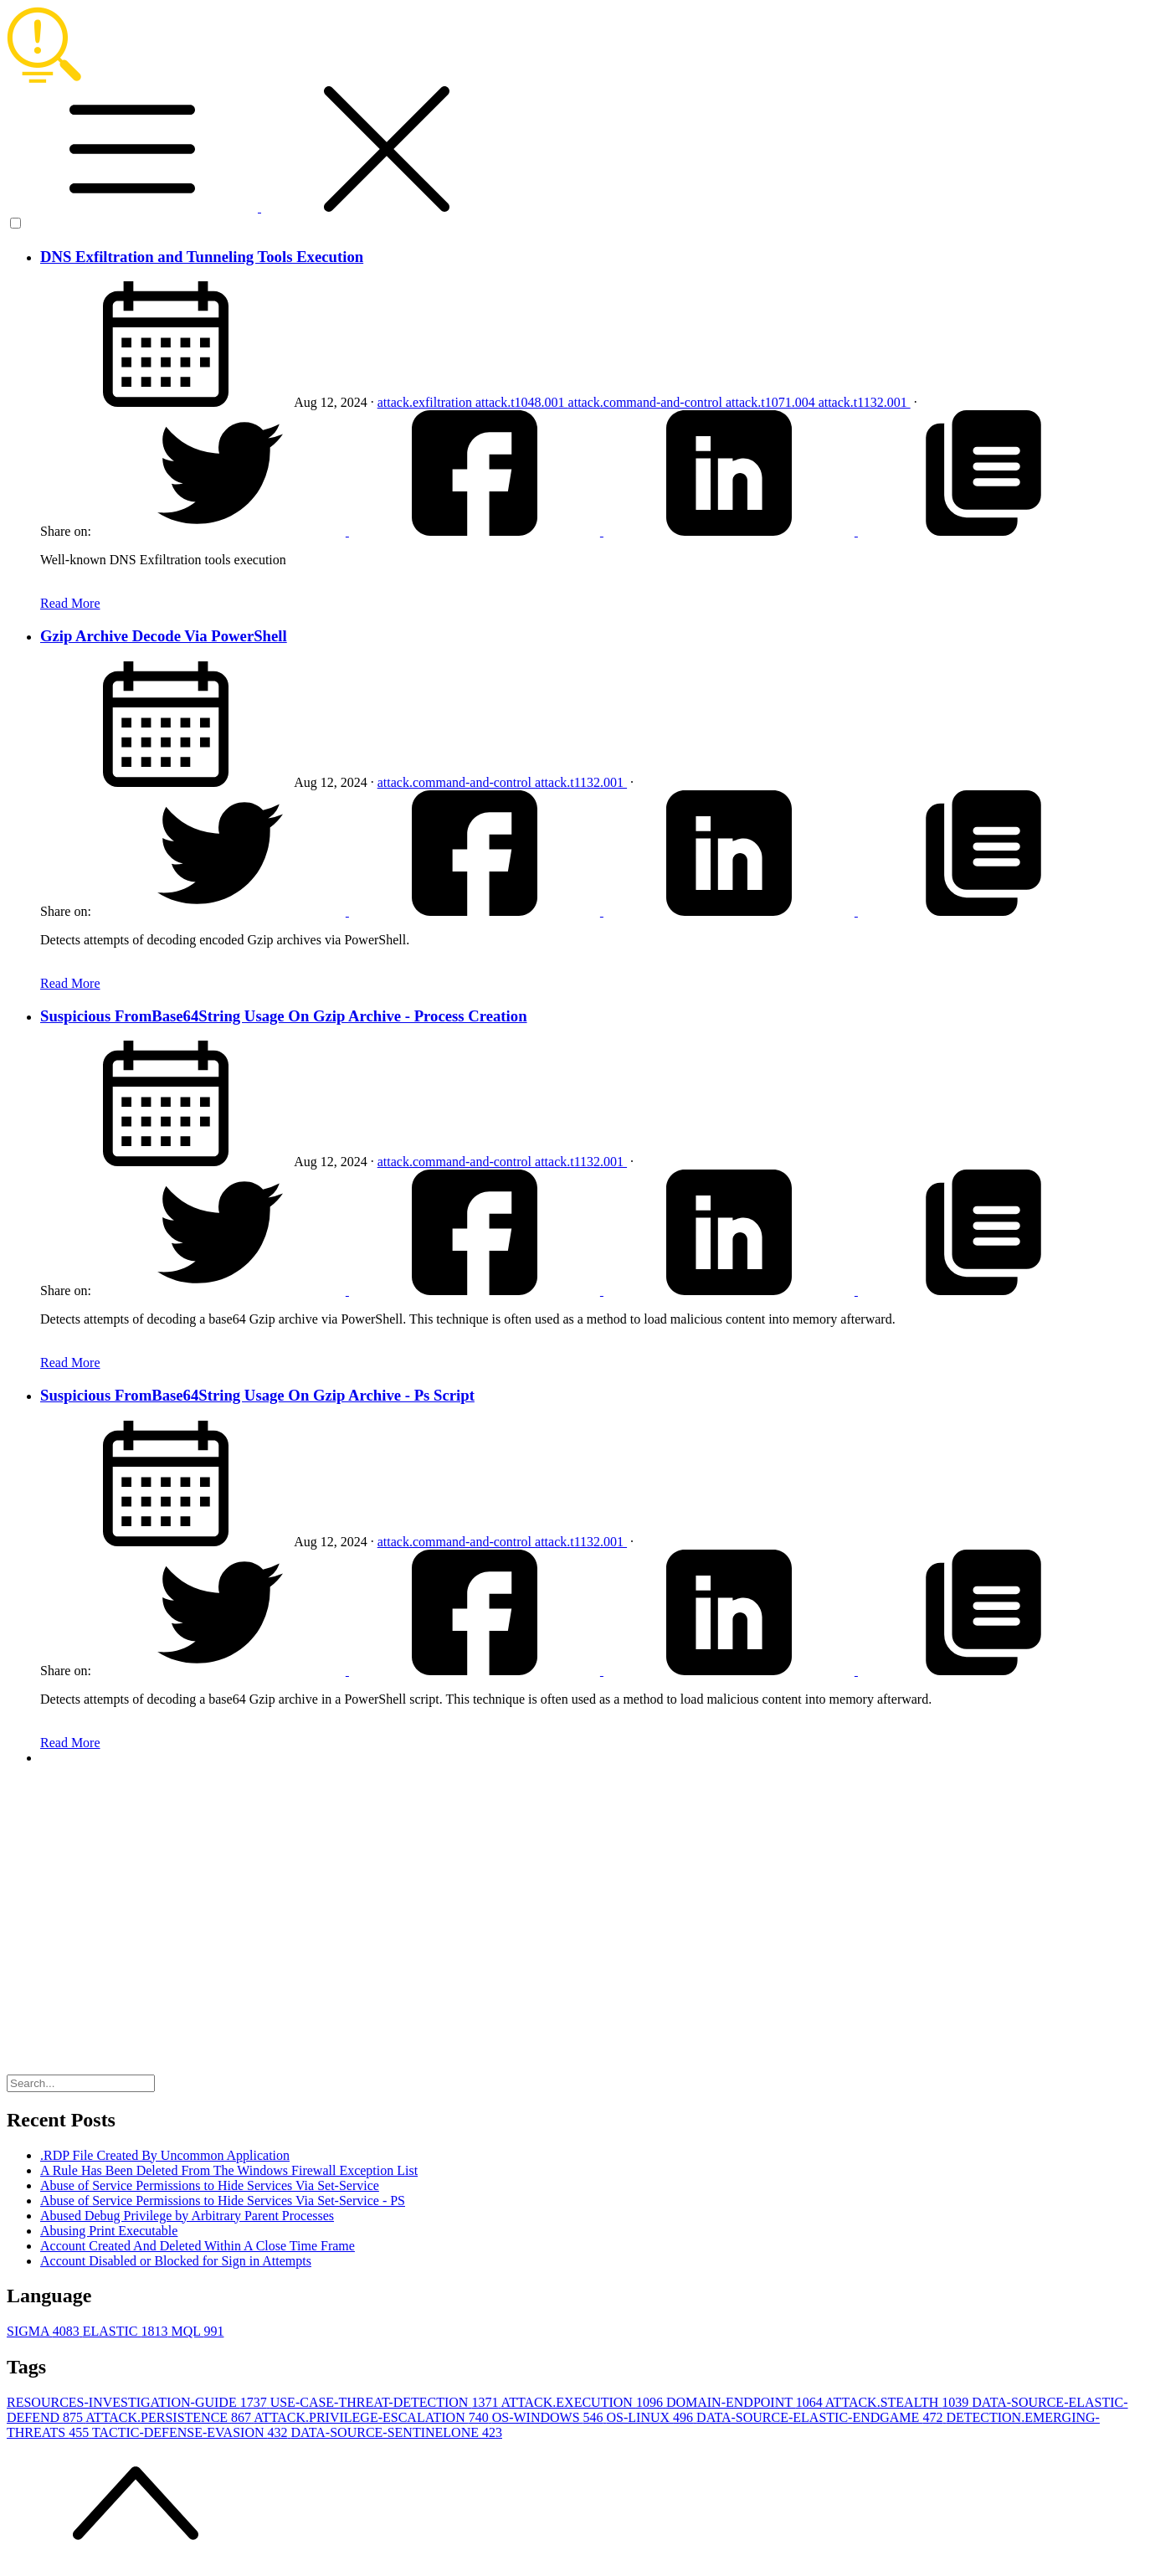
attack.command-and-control (647, 402)
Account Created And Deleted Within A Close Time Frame (197, 2246)
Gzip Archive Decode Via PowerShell (163, 636)
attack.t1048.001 (521, 402)
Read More (70, 603)
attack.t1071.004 (772, 402)
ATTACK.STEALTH (898, 2402)
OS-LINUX (652, 2417)
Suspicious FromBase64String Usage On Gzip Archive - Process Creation (283, 1016)
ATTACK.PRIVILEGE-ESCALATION (372, 2417)
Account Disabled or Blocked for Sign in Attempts (175, 2261)
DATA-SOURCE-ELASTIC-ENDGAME (821, 2417)
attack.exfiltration (426, 402)
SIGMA (45, 2331)
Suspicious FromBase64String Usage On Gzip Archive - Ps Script (257, 1395)
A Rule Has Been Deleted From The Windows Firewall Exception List (229, 2170)
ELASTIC (127, 2331)
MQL (197, 2331)
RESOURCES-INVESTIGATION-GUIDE (138, 2402)
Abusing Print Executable (108, 2231)
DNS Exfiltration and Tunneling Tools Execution (201, 256)
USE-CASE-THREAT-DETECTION (385, 2402)
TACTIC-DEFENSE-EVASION (191, 2432)
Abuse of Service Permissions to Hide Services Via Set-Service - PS (222, 2200)
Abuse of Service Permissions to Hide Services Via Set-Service (209, 2185)
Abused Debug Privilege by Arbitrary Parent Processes (187, 2215)
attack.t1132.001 (865, 402)
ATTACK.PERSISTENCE (169, 2417)
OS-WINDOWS (549, 2417)
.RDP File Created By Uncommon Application (165, 2155)
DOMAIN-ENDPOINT (745, 2402)
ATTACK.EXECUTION (583, 2402)
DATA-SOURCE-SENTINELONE (395, 2432)
